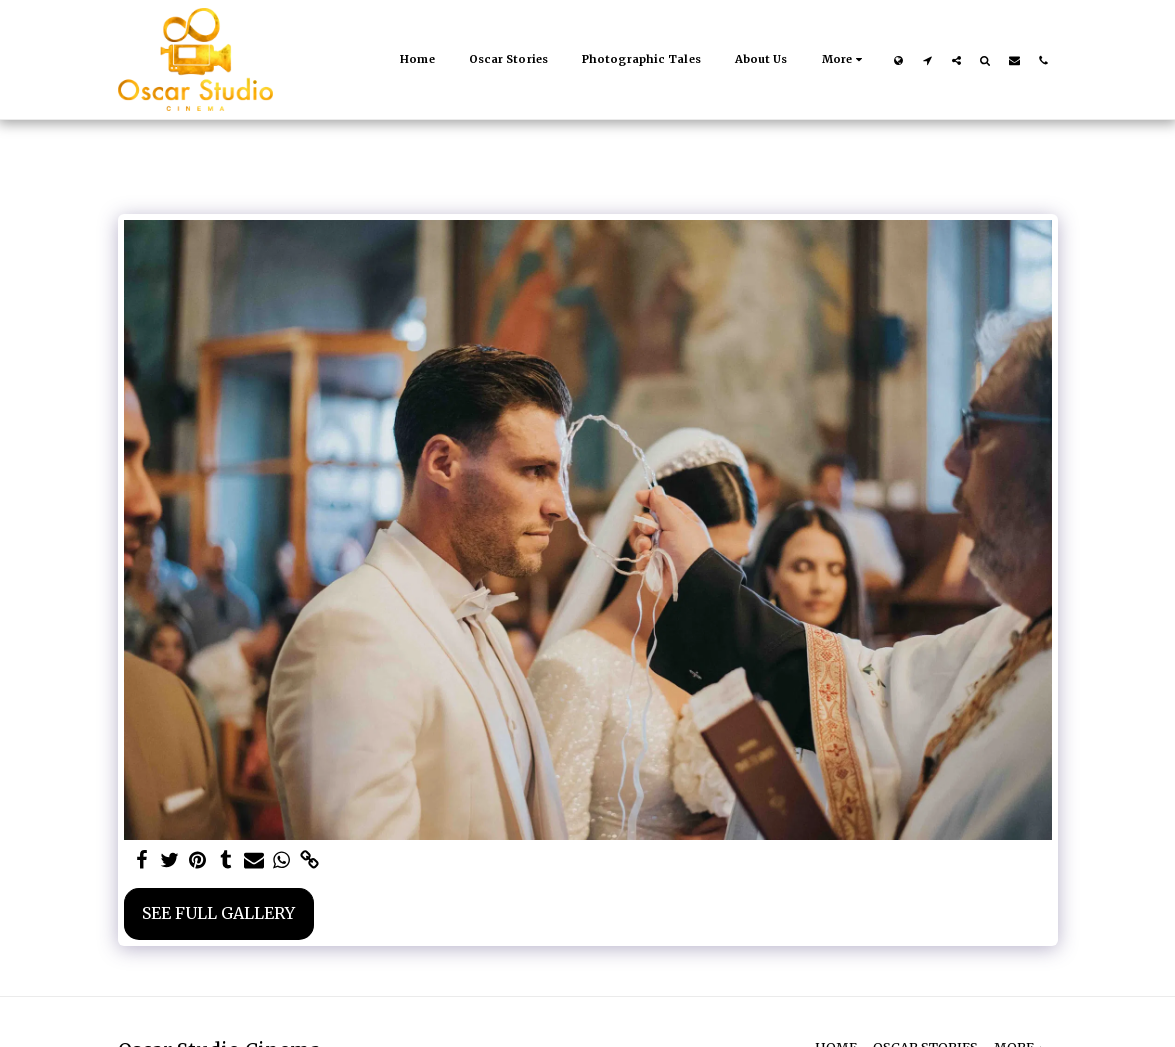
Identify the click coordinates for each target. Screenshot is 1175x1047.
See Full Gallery (218, 913)
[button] (927, 60)
